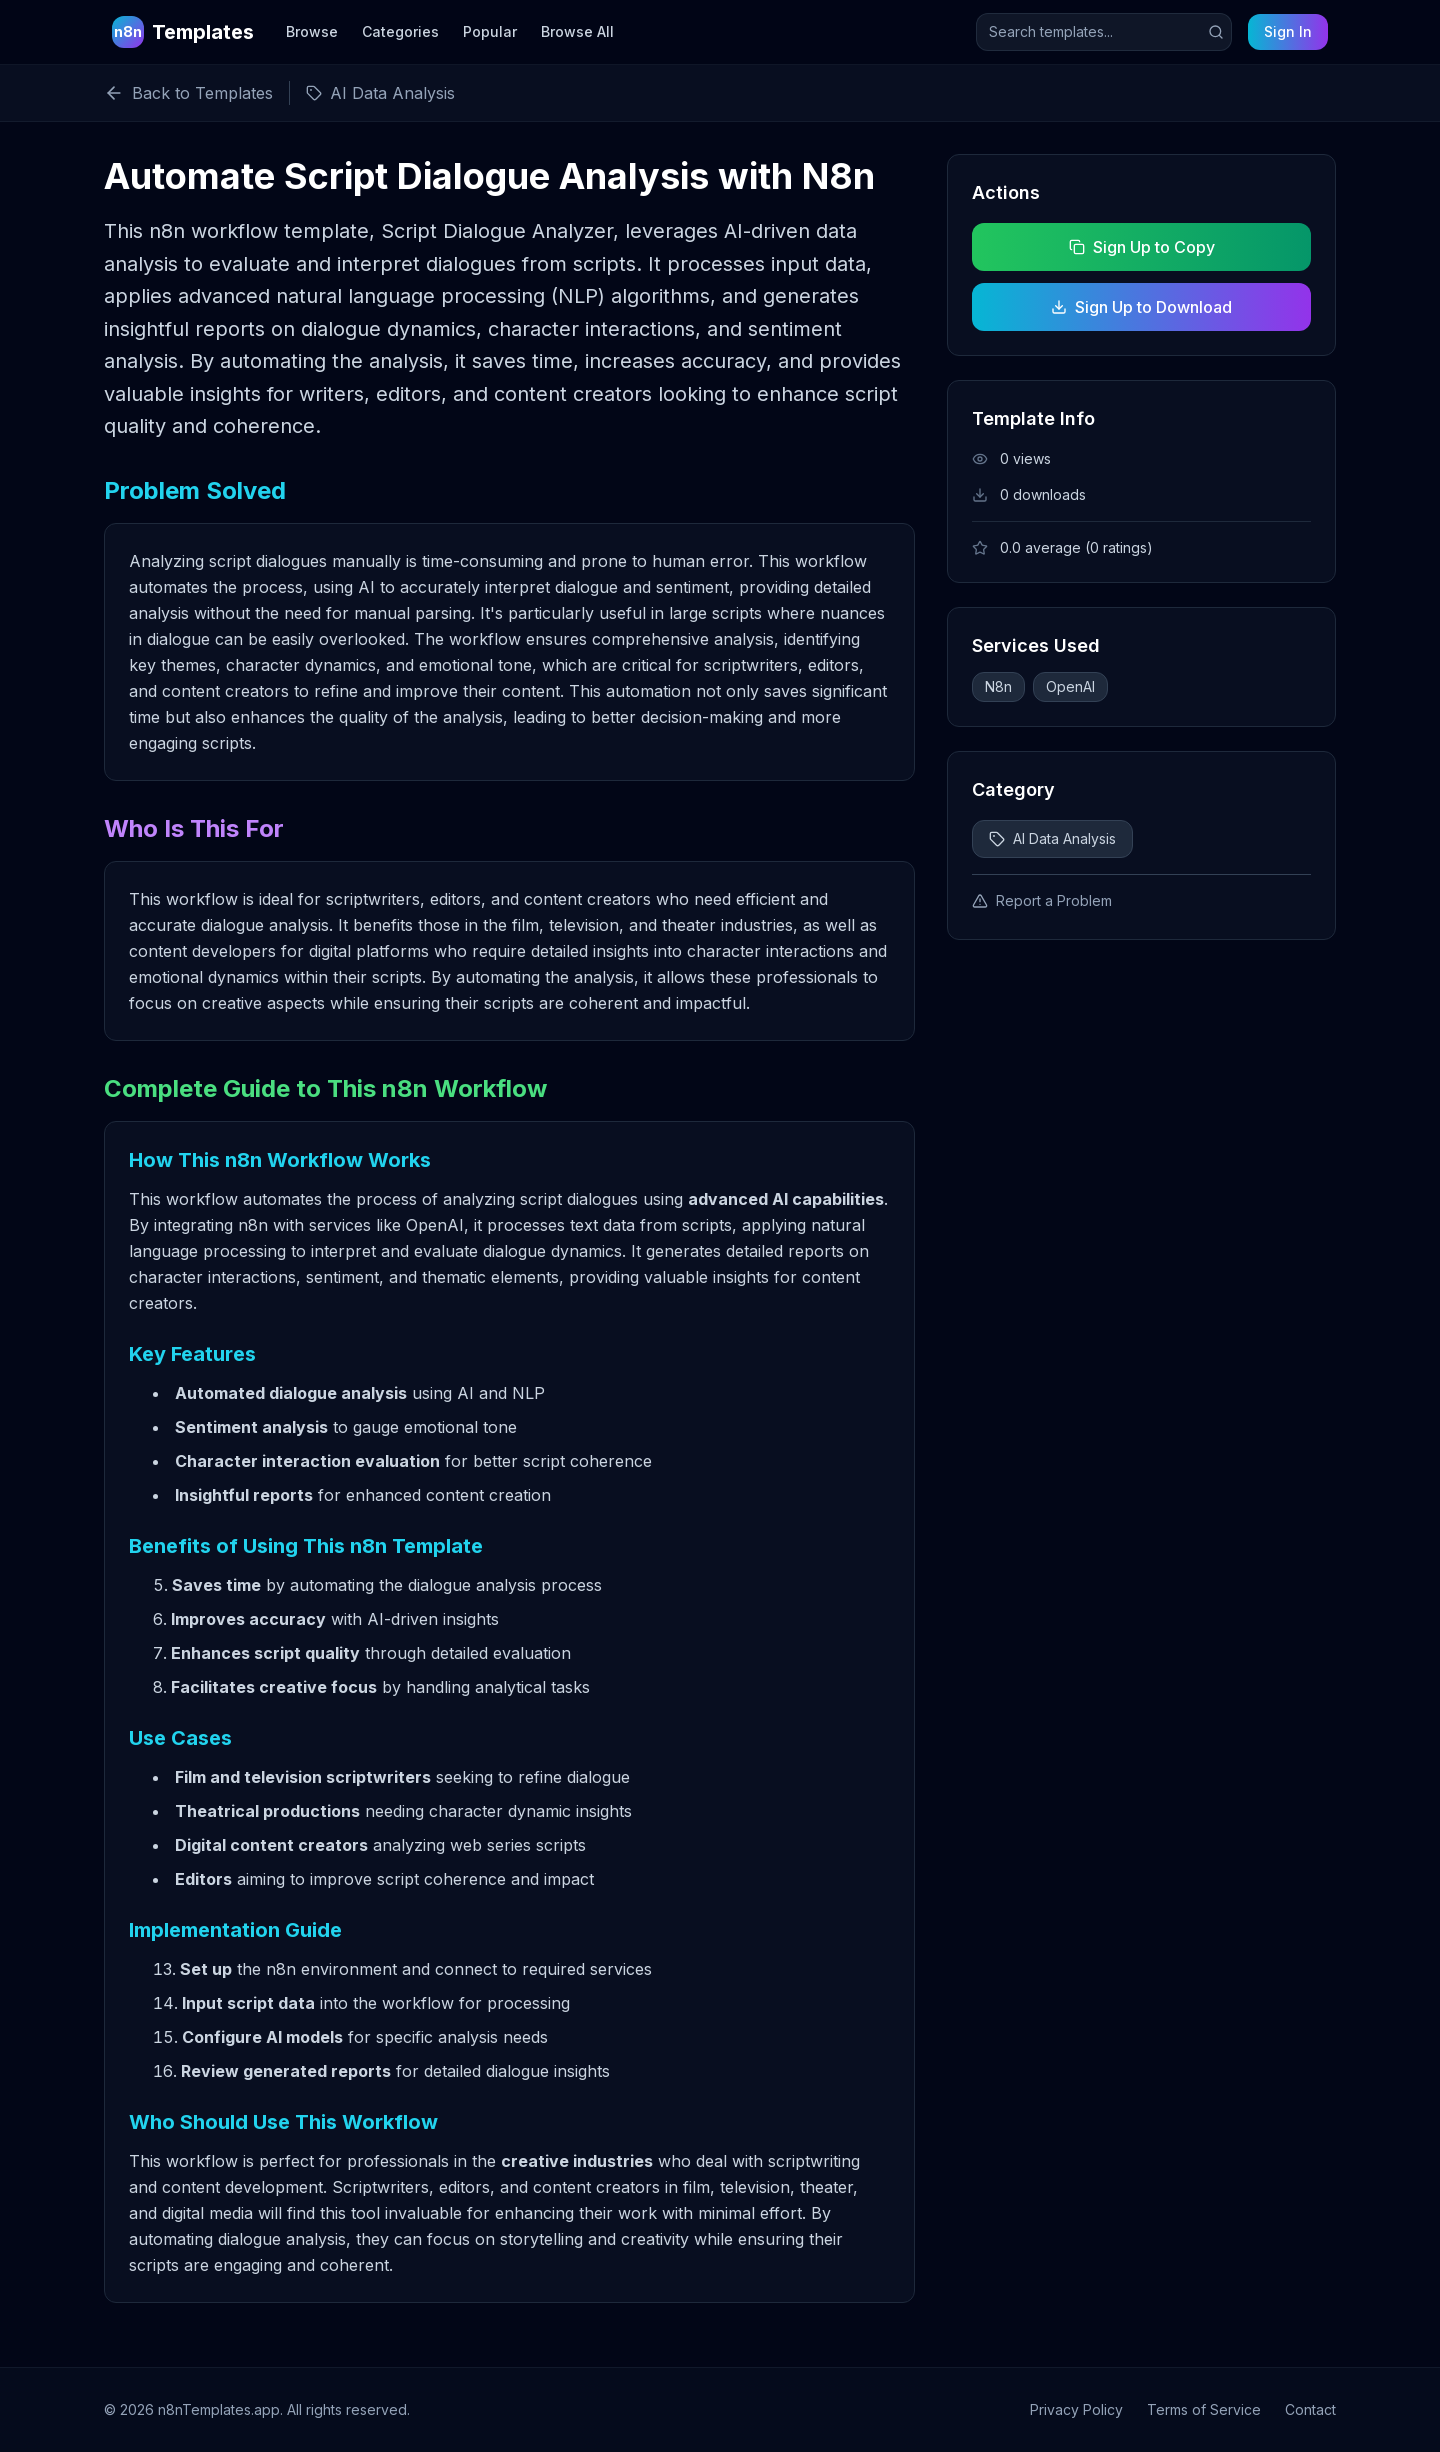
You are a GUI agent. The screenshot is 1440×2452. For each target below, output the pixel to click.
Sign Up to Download (1141, 307)
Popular (490, 31)
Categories (400, 31)
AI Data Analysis (1052, 838)
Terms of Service (1204, 2409)
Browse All (577, 31)
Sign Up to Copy (1141, 247)
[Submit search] (1216, 32)
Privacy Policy (1076, 2409)
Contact (1310, 2409)
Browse (312, 31)
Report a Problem (1042, 900)
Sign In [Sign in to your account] (1288, 31)
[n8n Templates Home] (183, 32)
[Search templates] (1104, 32)
